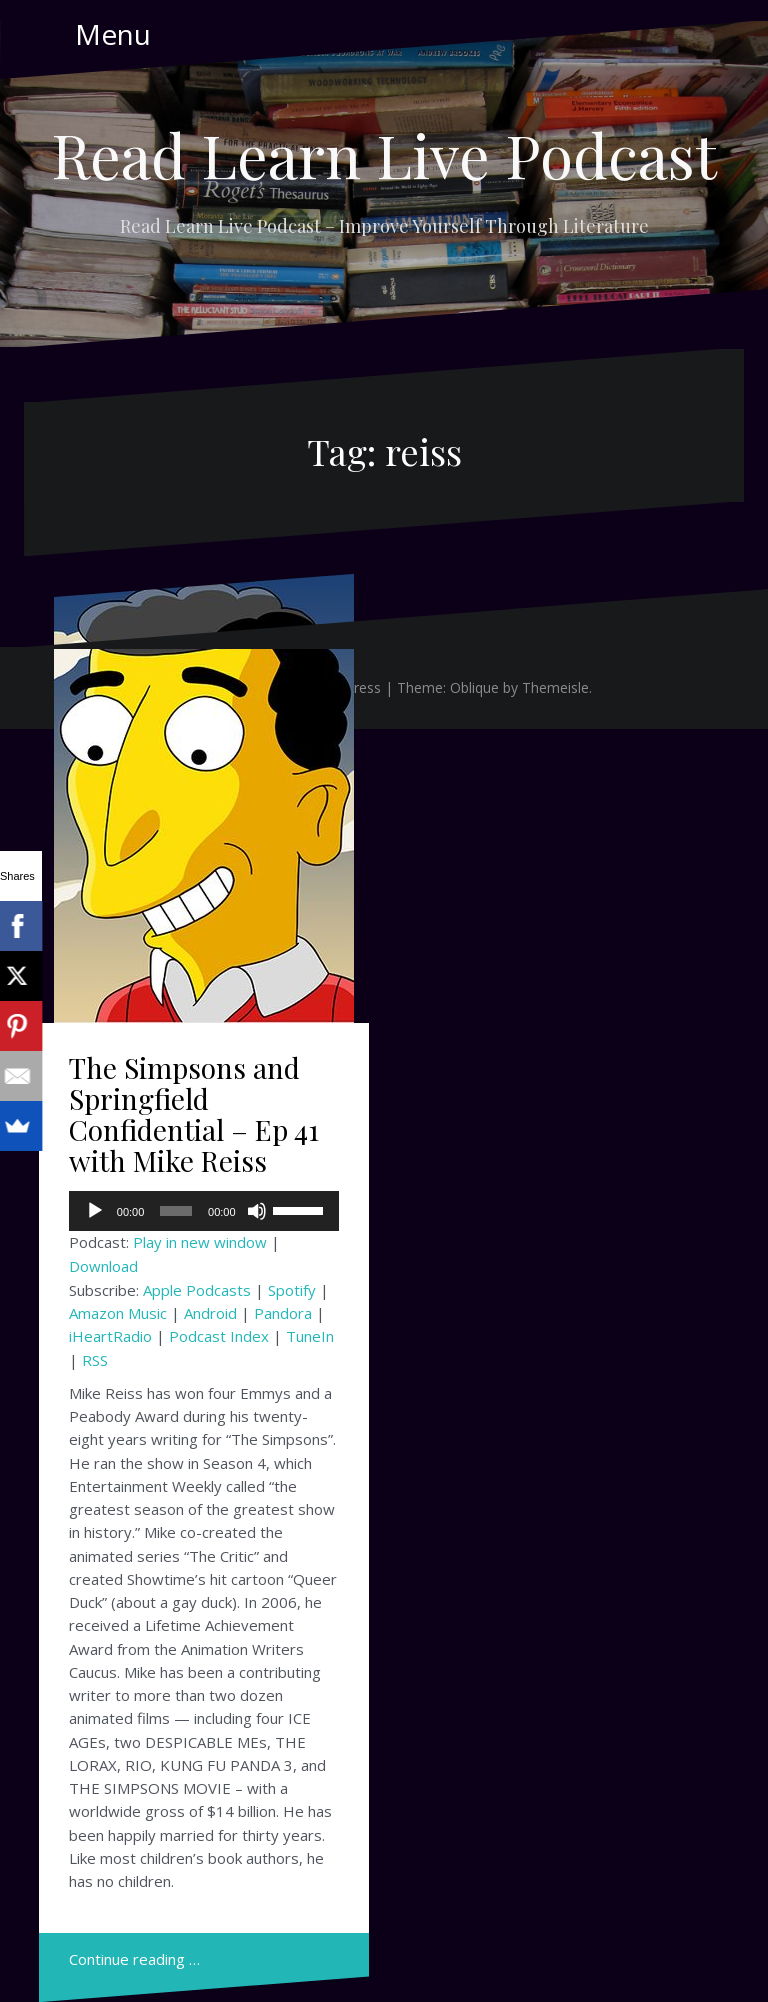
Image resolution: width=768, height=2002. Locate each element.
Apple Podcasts (197, 1290)
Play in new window (200, 1242)
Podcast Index (219, 1336)
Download (103, 1266)
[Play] (95, 1211)
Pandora (283, 1313)
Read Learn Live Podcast (384, 154)
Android (210, 1313)
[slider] (176, 1211)
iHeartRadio (110, 1336)
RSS (95, 1360)
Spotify (292, 1290)
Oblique (474, 687)
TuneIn (310, 1336)
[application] (204, 1211)
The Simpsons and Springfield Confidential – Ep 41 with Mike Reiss (194, 1113)
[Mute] (257, 1211)
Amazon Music (118, 1313)
